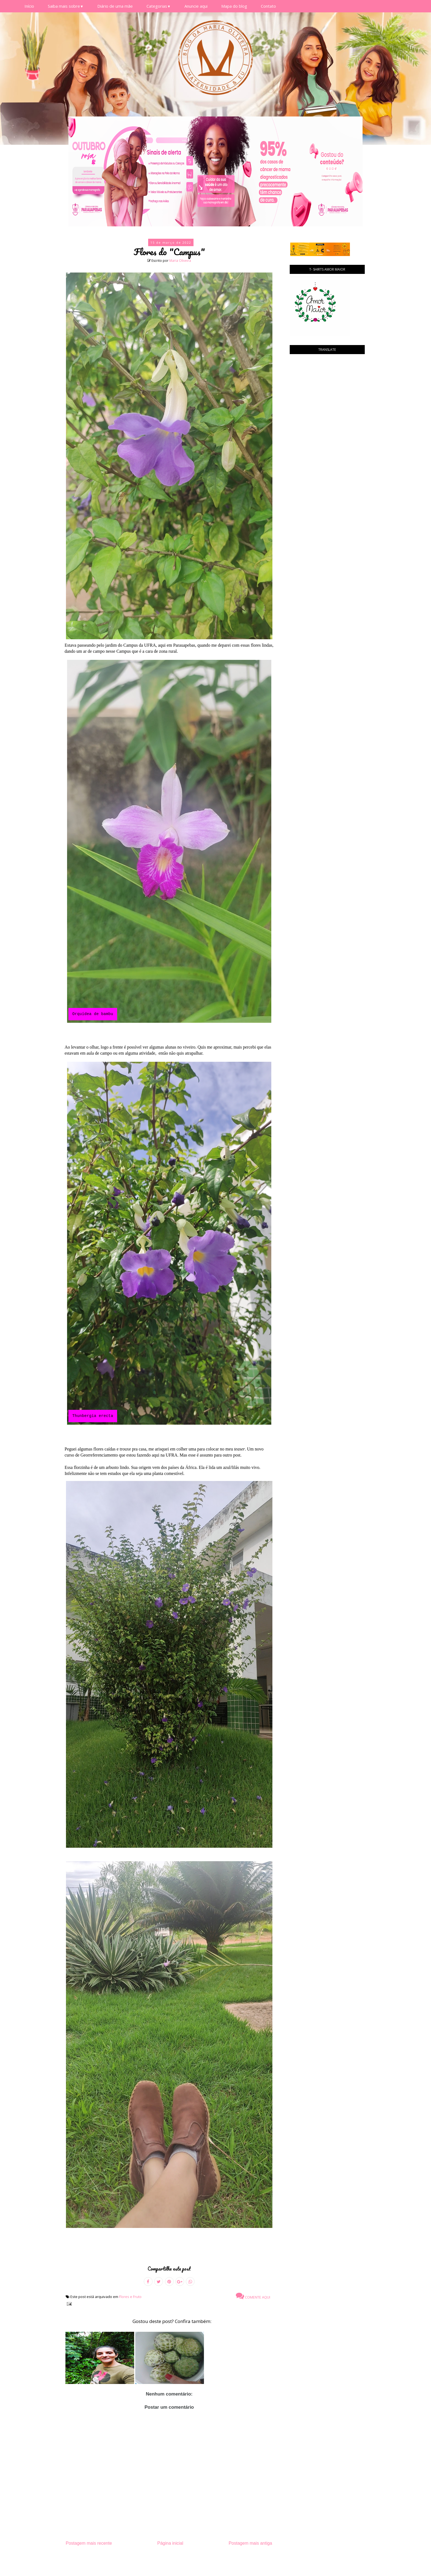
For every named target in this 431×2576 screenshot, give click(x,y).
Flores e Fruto (130, 2296)
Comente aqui (253, 2296)
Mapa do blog (234, 6)
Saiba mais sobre (66, 6)
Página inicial (170, 2543)
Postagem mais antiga (250, 2543)
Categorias (159, 6)
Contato (268, 6)
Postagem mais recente (89, 2543)
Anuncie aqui (196, 6)
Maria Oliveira (180, 260)
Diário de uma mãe (115, 6)
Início (29, 6)
